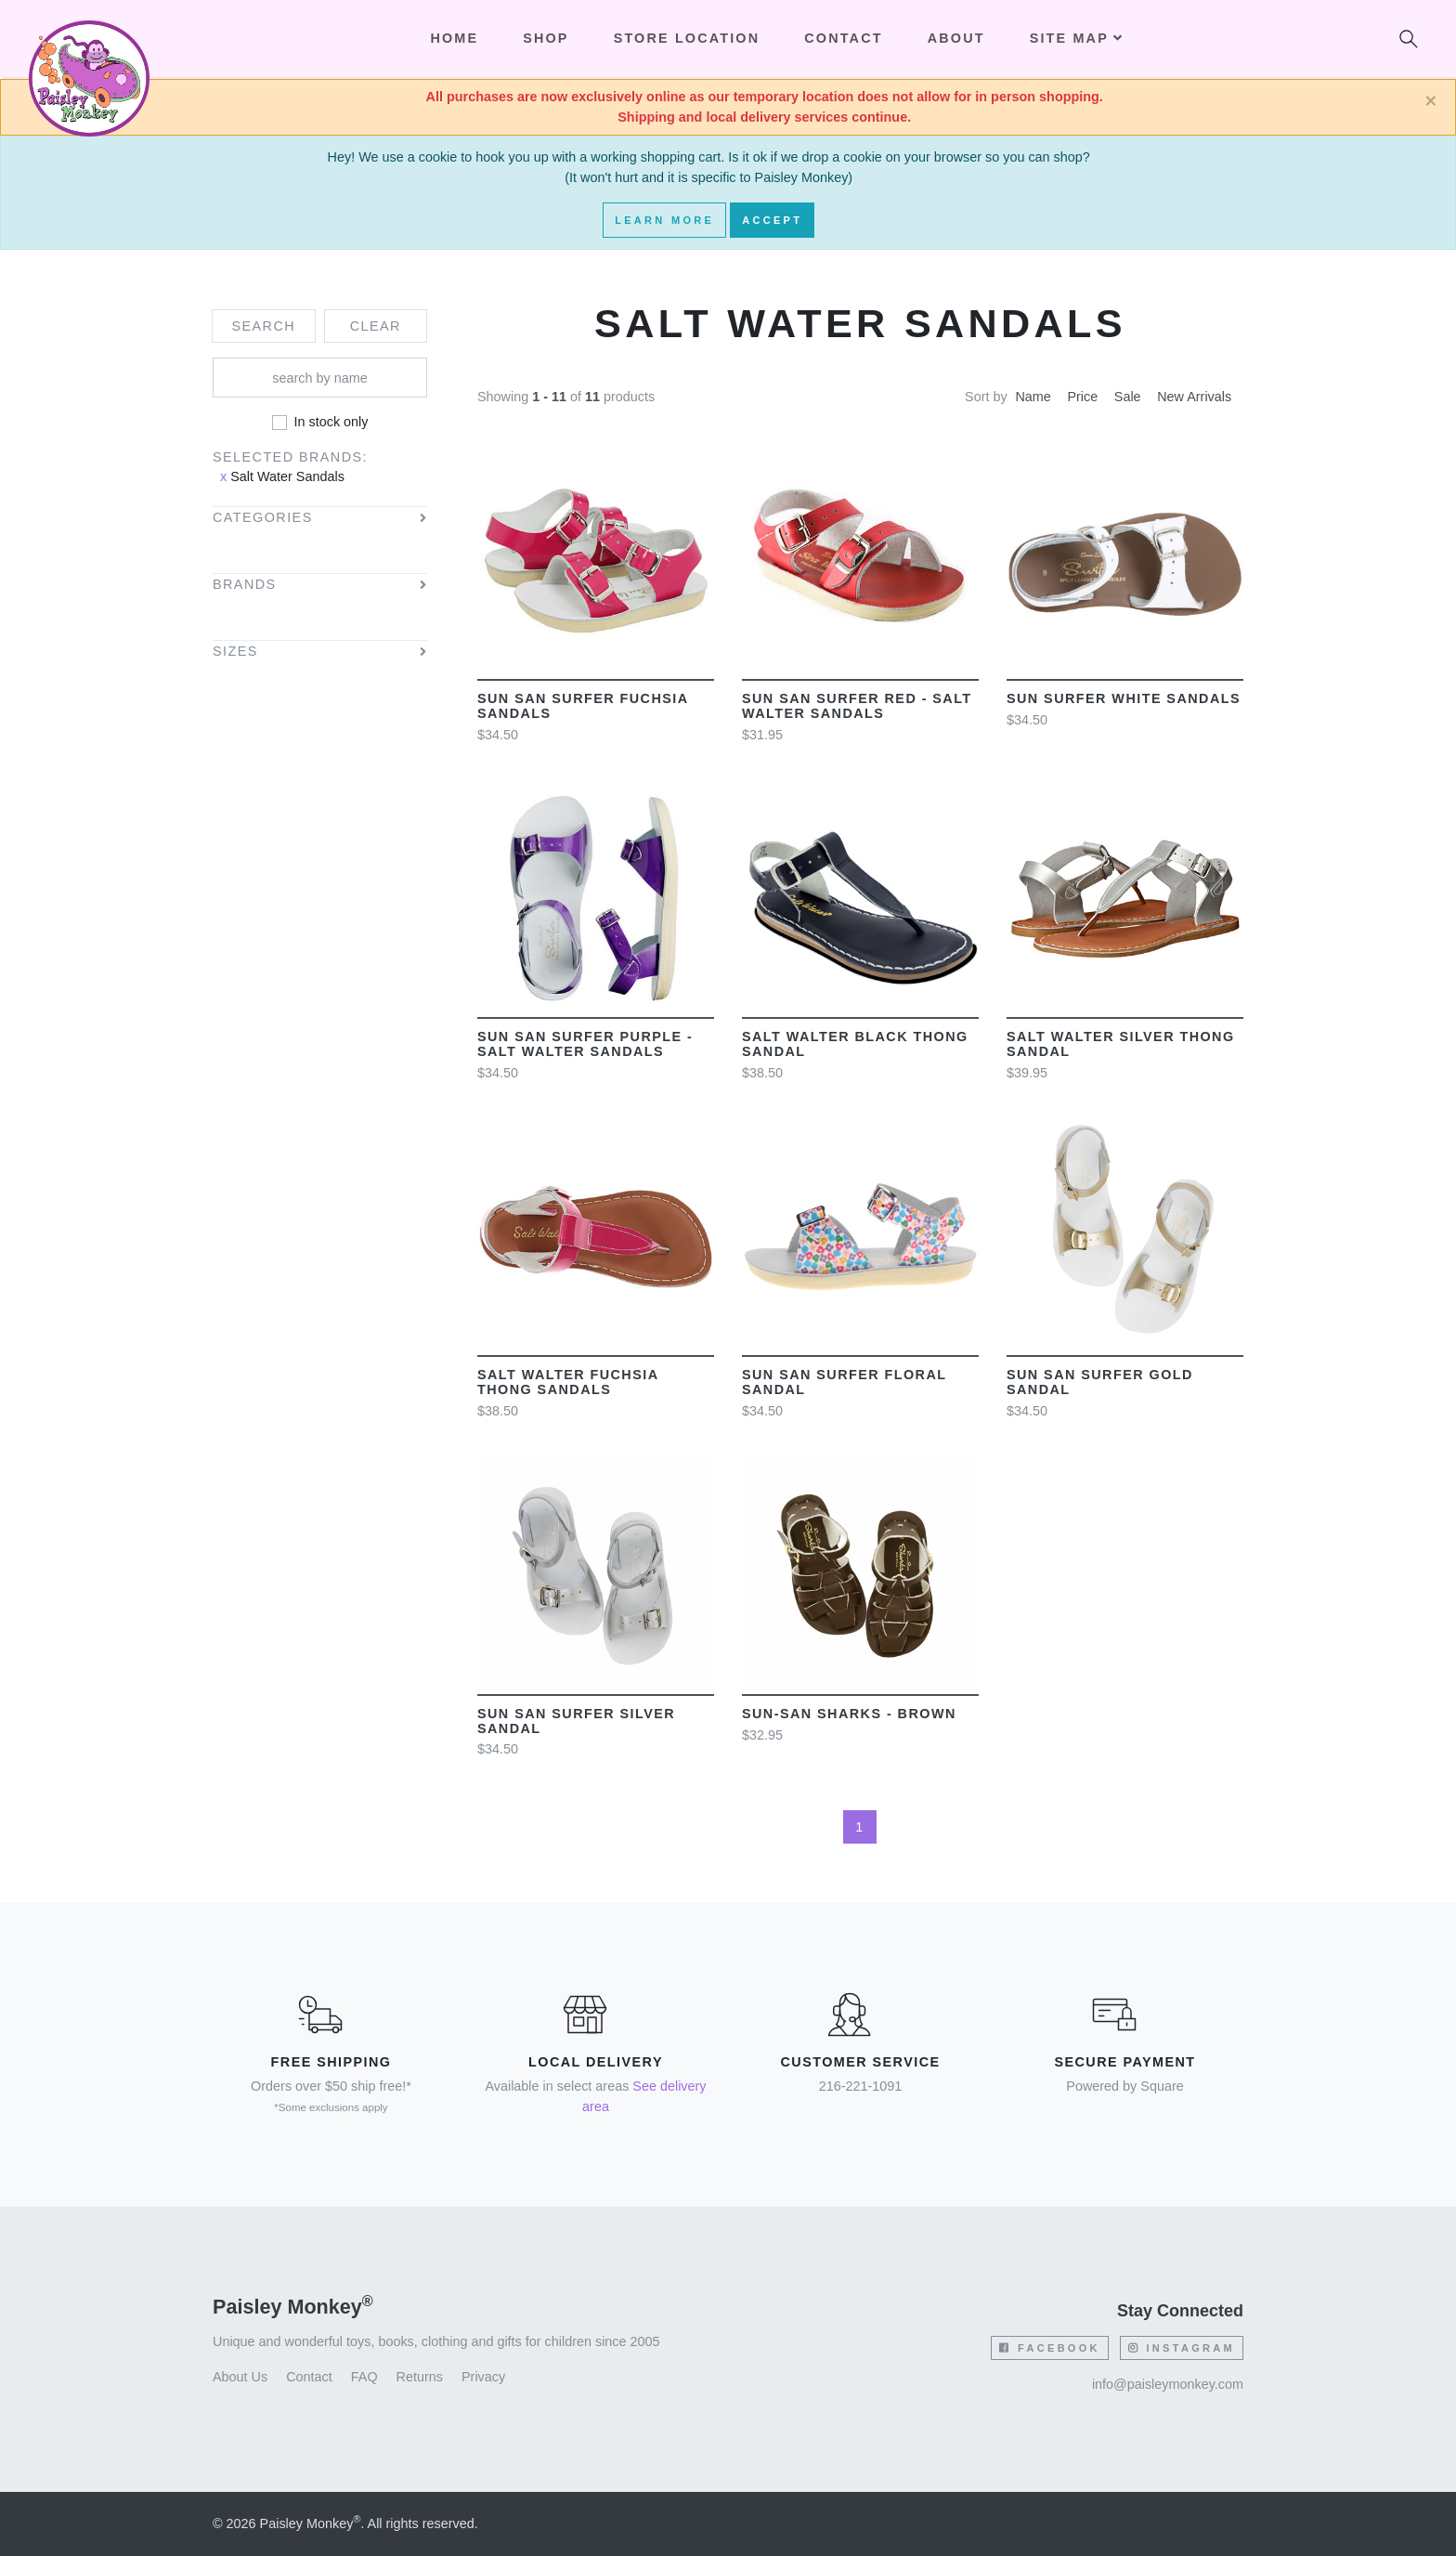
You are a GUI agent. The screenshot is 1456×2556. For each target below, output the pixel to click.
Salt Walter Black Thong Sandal (855, 1044)
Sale (1127, 396)
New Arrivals (1194, 396)
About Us (240, 2376)
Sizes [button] (235, 652)
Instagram (1181, 2348)
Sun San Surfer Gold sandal (1100, 1382)
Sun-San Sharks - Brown (849, 1713)
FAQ (364, 2376)
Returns (419, 2376)
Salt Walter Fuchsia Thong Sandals (567, 1382)
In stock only (331, 421)
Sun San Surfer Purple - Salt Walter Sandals (585, 1044)
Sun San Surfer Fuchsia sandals (582, 706)
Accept (772, 220)
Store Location (687, 38)
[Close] (1430, 101)
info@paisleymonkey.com (1167, 2384)
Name (1032, 396)
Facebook (1049, 2348)
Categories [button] (263, 518)
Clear (375, 326)
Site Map (1077, 38)
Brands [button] (245, 585)
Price (1082, 396)
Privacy (483, 2376)
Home (454, 38)
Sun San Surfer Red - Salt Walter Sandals (857, 706)
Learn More (664, 220)
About (956, 38)
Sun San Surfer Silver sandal (576, 1721)
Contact (843, 38)
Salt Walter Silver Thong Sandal (1121, 1044)
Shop (545, 38)
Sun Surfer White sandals (1124, 698)
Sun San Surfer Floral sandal (844, 1382)
